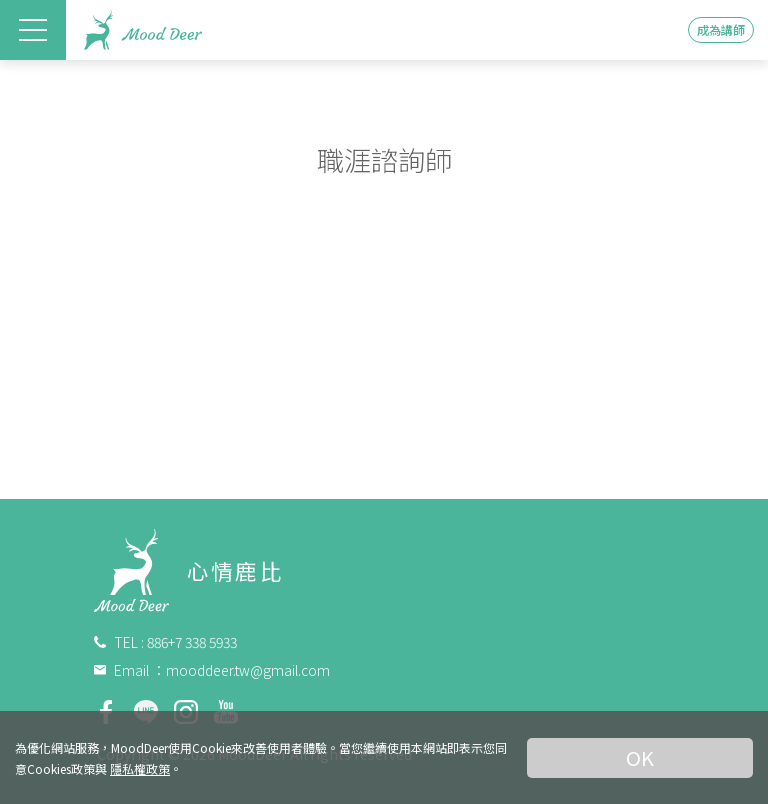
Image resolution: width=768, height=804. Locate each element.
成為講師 (721, 29)
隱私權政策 (140, 768)
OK (640, 757)
